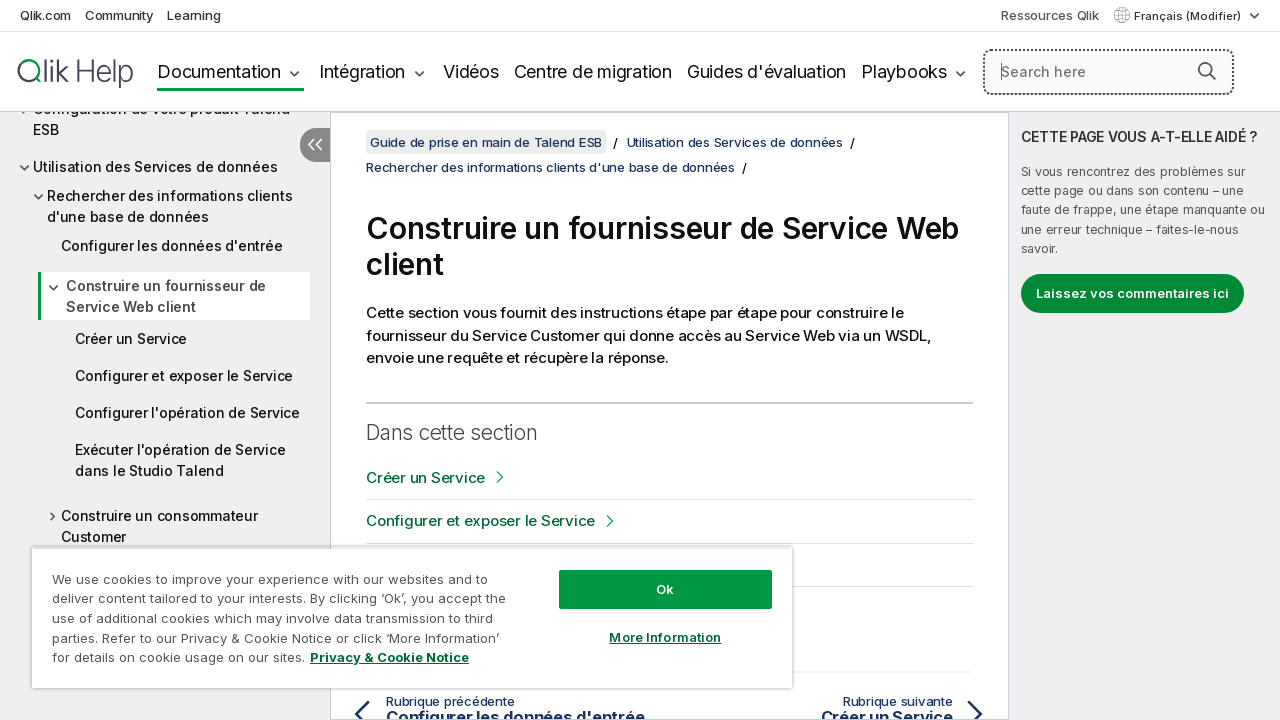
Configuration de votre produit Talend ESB (161, 119)
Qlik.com (45, 15)
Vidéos (471, 71)
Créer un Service (131, 338)
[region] (403, 610)
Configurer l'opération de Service (187, 412)
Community (119, 15)
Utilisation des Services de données (155, 166)
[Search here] (1108, 72)
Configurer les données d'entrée (171, 245)
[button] (1207, 71)
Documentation (219, 71)
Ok (650, 574)
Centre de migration (593, 71)
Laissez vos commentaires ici (1132, 293)
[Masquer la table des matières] (315, 145)
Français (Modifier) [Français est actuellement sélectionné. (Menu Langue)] (1189, 16)
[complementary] (1144, 416)
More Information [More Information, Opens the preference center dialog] (650, 622)
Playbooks (904, 71)
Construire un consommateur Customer (159, 526)
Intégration (362, 71)
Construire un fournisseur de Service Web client (166, 296)
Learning (193, 15)
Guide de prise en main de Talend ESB (486, 142)
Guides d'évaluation (766, 71)
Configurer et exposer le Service (184, 375)
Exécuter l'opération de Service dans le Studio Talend (180, 460)
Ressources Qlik (1049, 15)
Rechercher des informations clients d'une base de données (169, 206)
